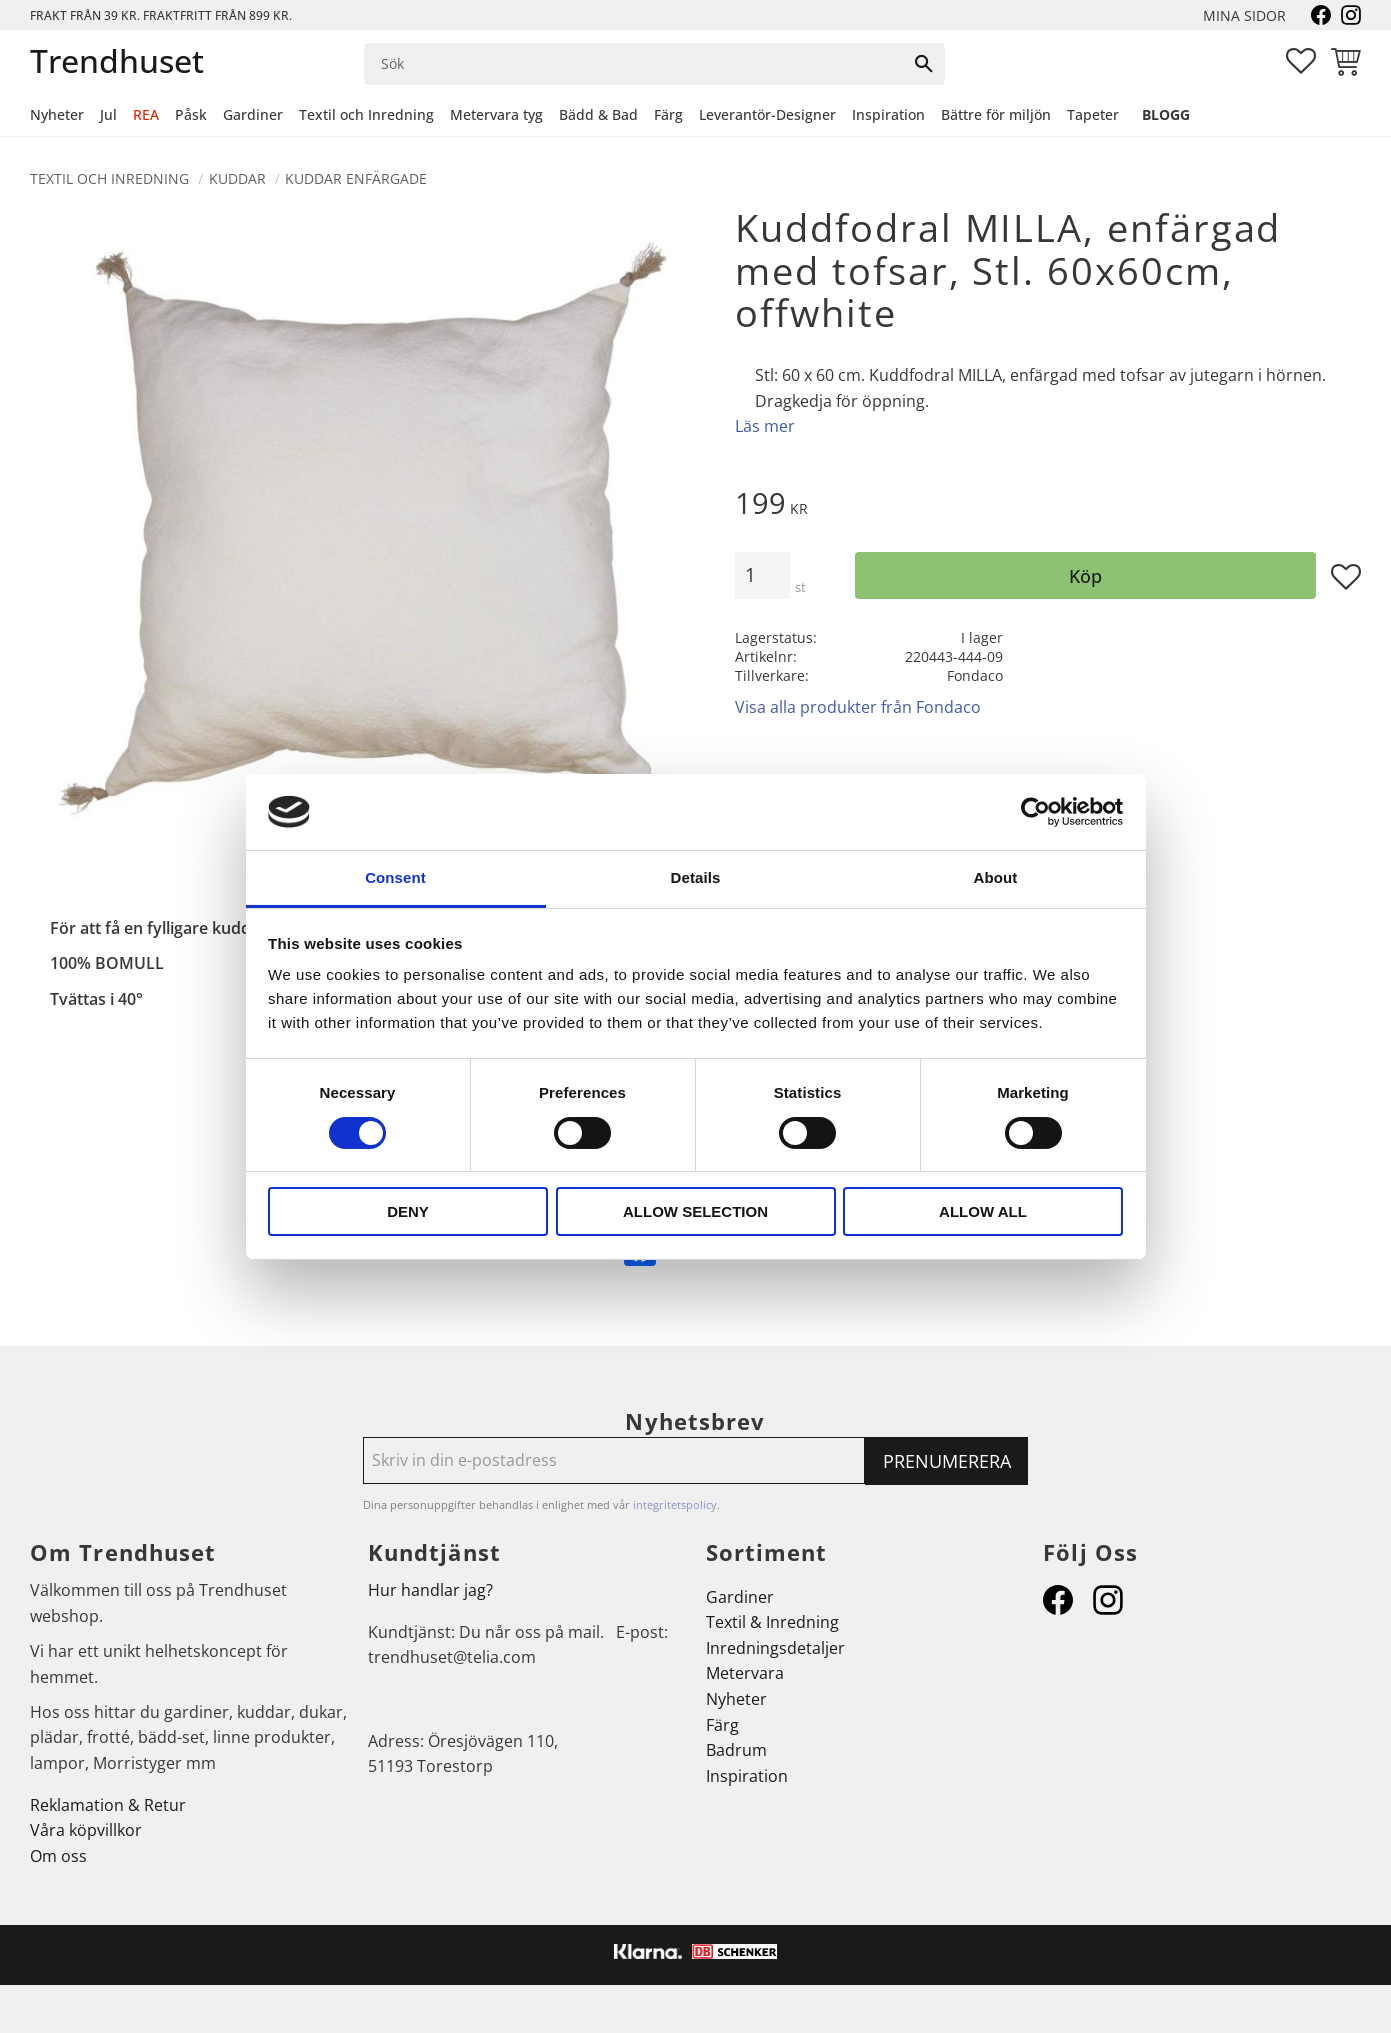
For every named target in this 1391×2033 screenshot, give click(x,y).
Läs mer (765, 426)
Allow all (983, 1211)
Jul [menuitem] (108, 114)
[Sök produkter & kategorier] (634, 64)
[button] (1301, 61)
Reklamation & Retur (108, 1805)
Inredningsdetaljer (775, 1648)
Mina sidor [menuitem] (1244, 15)
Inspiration (747, 1776)
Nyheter (736, 1699)
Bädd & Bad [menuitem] (598, 114)
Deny (408, 1211)
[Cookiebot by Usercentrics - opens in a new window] (1035, 812)
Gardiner (740, 1597)
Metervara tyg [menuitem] (496, 114)
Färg (722, 1725)
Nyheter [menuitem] (57, 114)
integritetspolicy (675, 1504)
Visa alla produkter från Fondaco (858, 707)
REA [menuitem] (146, 114)
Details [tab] (696, 877)
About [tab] (996, 877)
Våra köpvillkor (86, 1830)
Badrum (736, 1750)
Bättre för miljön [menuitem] (996, 114)
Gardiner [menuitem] (253, 114)
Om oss (58, 1856)
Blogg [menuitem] (1166, 114)
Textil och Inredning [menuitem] (366, 114)
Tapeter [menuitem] (1093, 114)
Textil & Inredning (772, 1622)
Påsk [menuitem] (191, 114)
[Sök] (924, 64)
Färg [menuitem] (668, 114)
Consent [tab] (395, 877)
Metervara (745, 1673)
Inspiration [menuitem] (888, 114)
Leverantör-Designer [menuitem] (767, 114)
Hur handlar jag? (430, 1590)
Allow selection (695, 1211)
